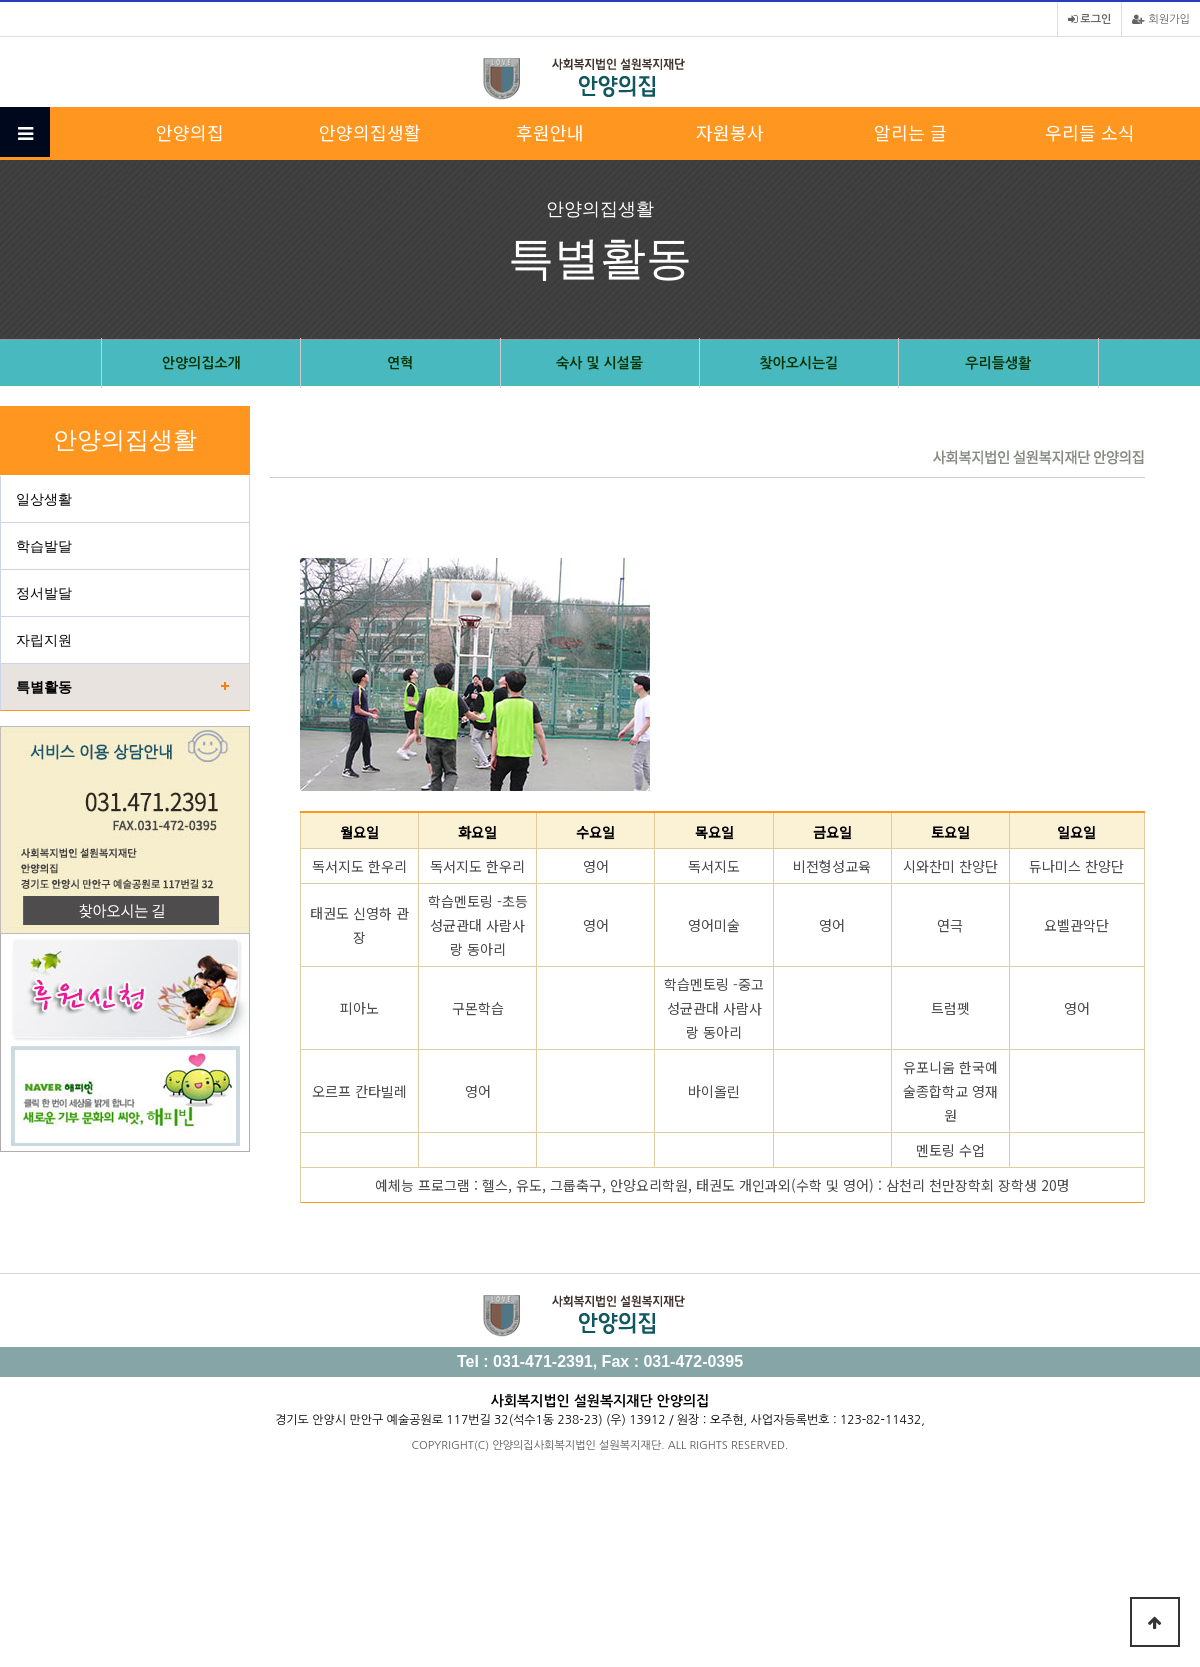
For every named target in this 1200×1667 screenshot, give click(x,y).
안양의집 (190, 132)
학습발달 (44, 546)
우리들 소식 (1090, 132)
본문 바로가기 (0, 0)
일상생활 (44, 499)
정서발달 (44, 593)
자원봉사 (730, 132)
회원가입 (1161, 19)
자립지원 (44, 640)
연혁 (400, 363)
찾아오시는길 (798, 363)
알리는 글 (910, 132)
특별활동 (44, 687)
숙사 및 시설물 (599, 363)
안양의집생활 (370, 132)
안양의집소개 (201, 363)
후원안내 (550, 132)
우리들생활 (998, 363)
